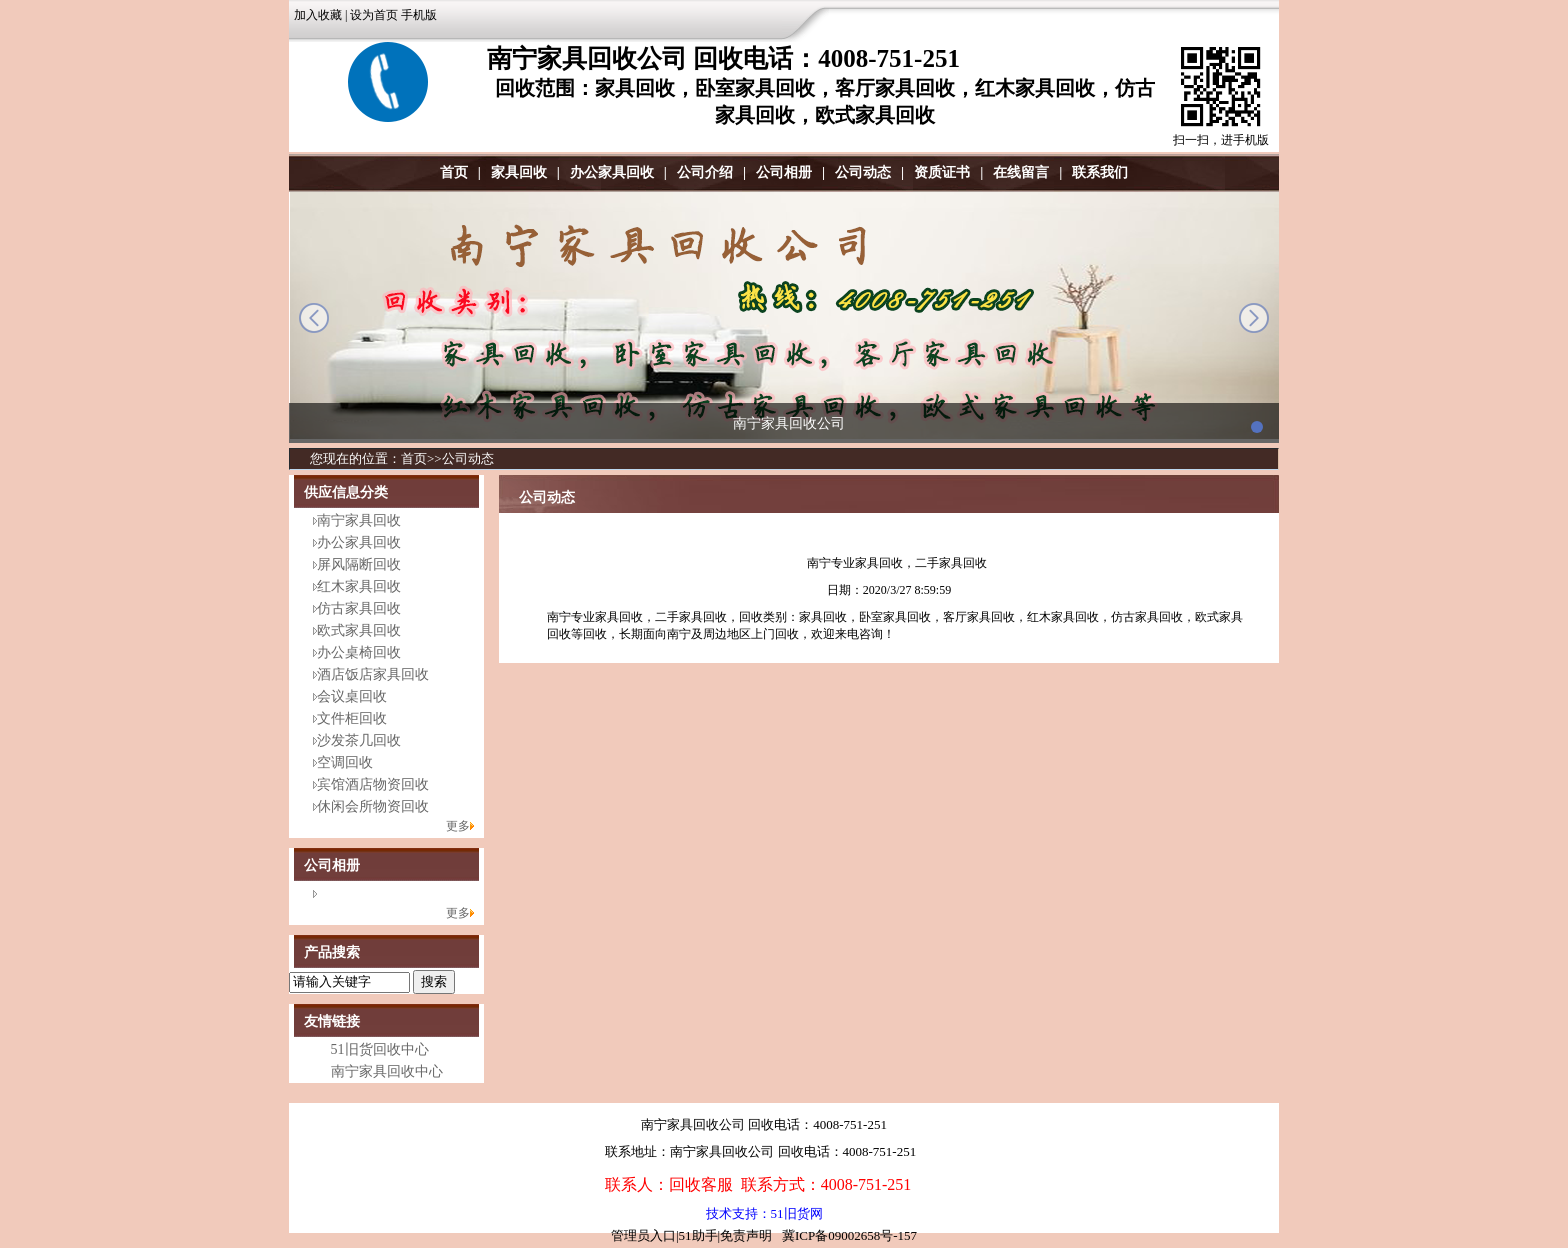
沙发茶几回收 (359, 740)
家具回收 (519, 172)
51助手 (698, 1235)
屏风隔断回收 (359, 564)
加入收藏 (318, 15)
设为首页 (374, 15)
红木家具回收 (359, 586)
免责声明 (746, 1235)
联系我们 (1100, 172)
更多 (458, 826)
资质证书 (942, 172)
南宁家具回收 (359, 520)
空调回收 (345, 762)
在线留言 (1021, 172)
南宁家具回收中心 (387, 1071)
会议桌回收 (352, 696)
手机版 (419, 15)
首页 (454, 172)
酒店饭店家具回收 (373, 674)
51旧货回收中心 (380, 1049)
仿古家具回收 (359, 608)
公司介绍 (705, 172)
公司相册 (784, 172)
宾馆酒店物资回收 (373, 784)
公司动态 (863, 172)
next (1254, 318)
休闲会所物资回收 (373, 806)
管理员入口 (643, 1235)
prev (314, 318)
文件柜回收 (352, 718)
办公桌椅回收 (359, 652)
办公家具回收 (612, 172)
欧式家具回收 (359, 630)
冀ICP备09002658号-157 (849, 1235)
